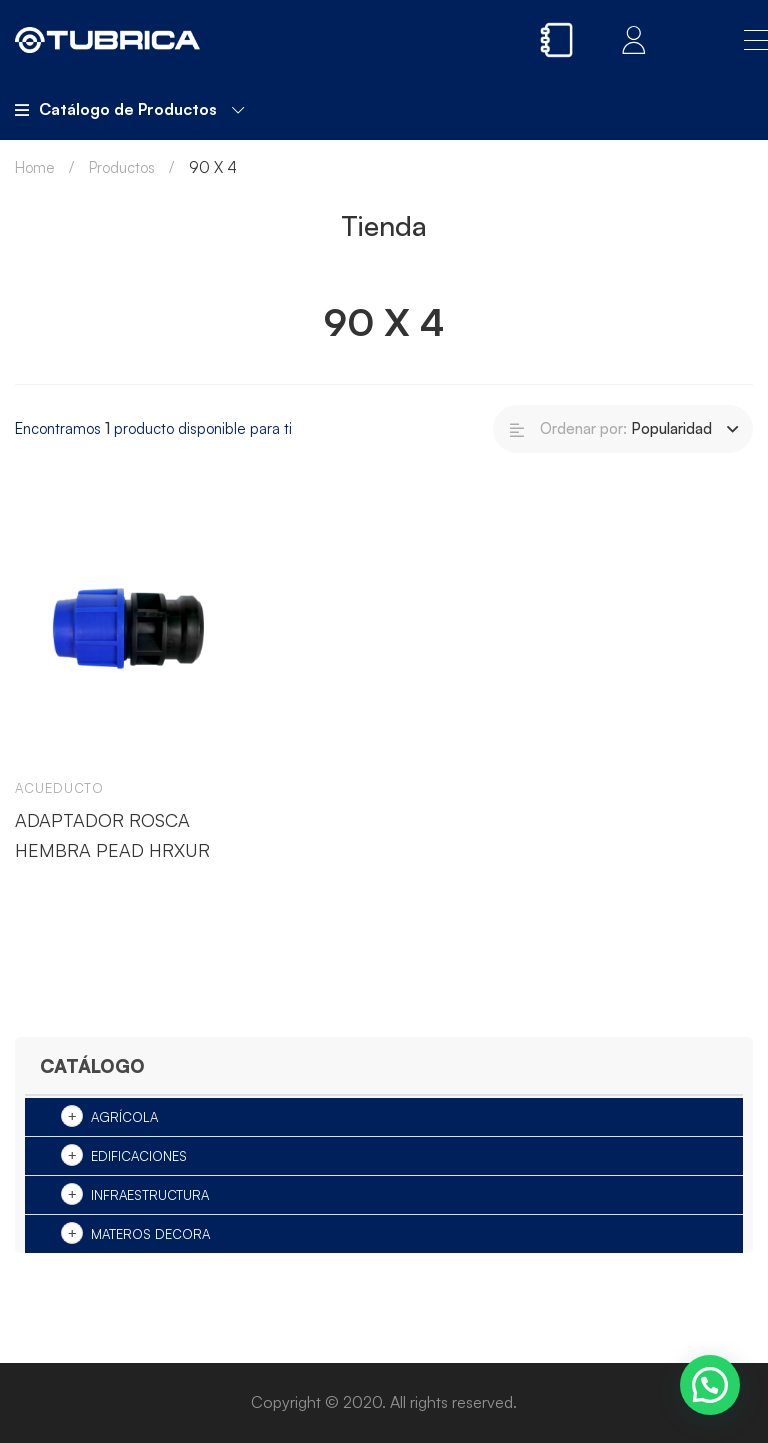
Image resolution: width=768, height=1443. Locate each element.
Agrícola (124, 1117)
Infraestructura (150, 1195)
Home (35, 167)
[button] (710, 1385)
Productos (122, 167)
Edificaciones (139, 1156)
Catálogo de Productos (129, 109)
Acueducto (59, 788)
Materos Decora (150, 1234)
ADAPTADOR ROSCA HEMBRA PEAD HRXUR (112, 835)
